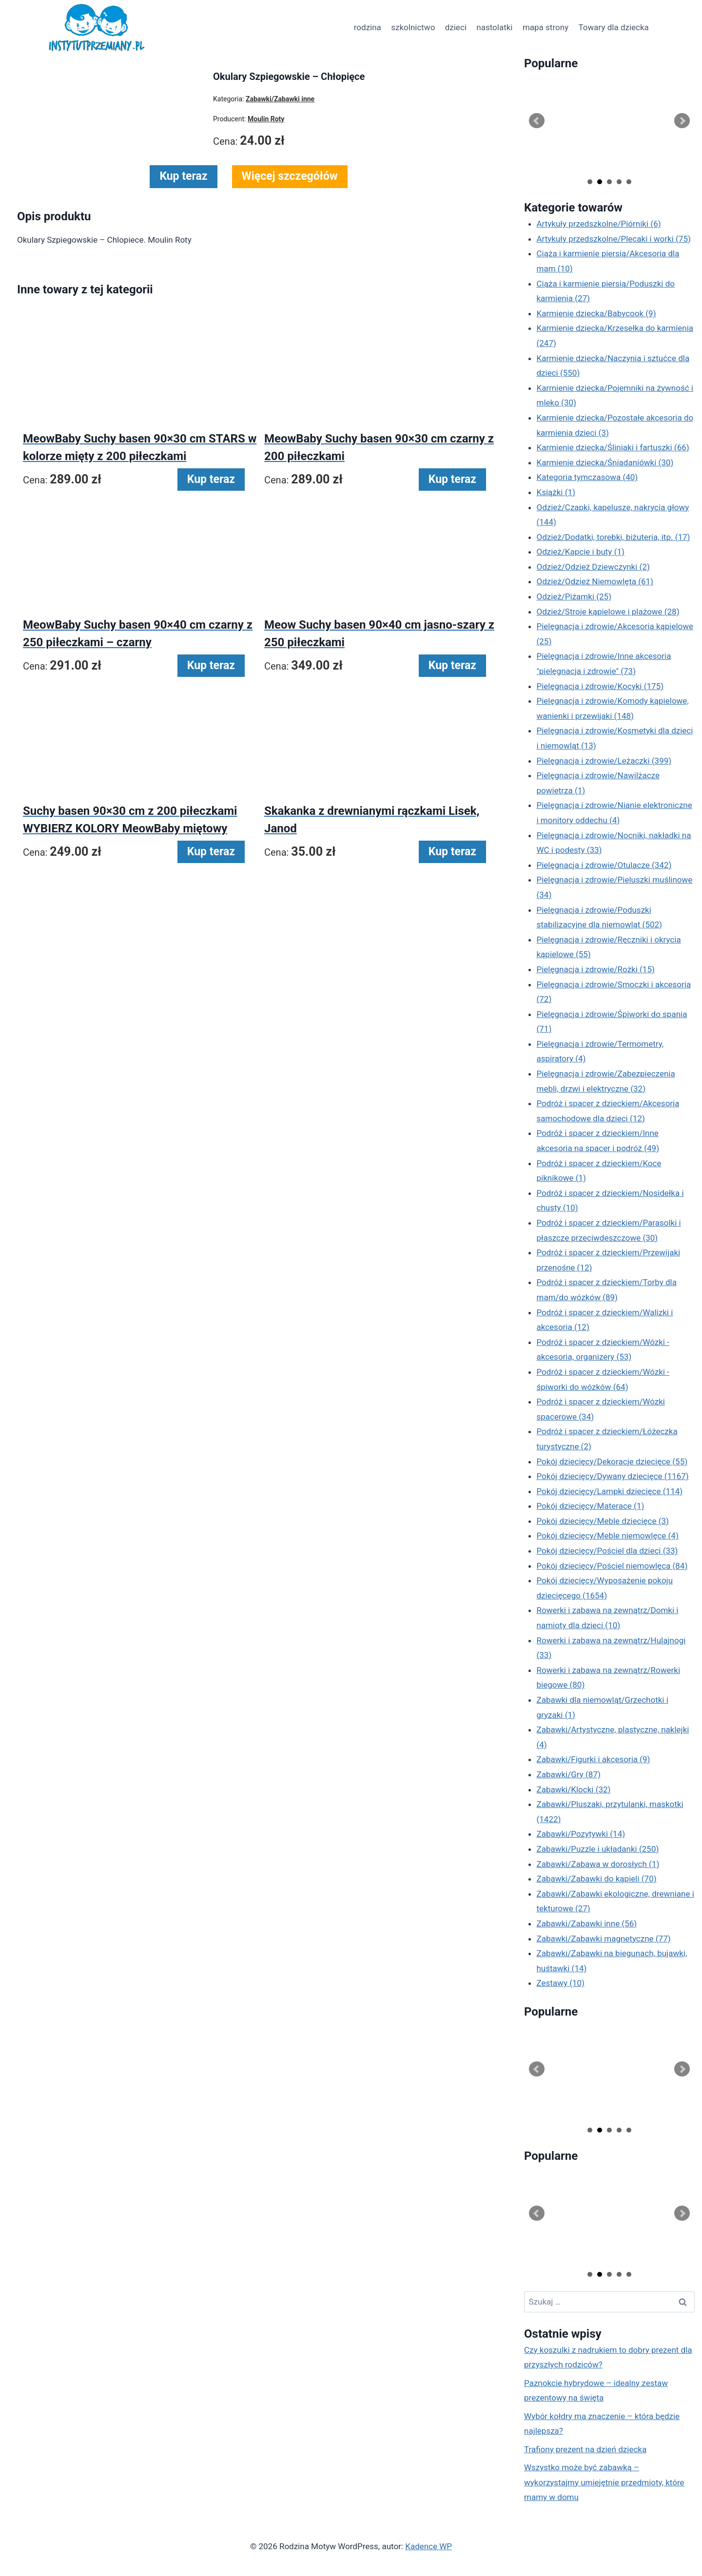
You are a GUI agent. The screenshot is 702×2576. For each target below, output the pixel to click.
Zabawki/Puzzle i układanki (598, 1849)
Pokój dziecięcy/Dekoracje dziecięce (612, 1461)
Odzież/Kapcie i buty (580, 552)
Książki (556, 492)
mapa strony (545, 27)
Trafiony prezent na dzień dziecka (585, 2449)
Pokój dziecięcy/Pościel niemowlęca (612, 1566)
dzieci (456, 27)
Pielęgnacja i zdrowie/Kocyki (600, 686)
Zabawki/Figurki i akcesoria (593, 1759)
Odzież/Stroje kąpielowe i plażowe (608, 611)
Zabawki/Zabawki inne (587, 1923)
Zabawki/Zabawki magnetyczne (604, 1938)
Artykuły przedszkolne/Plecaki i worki (614, 239)
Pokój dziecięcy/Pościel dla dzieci (607, 1551)
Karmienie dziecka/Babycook (596, 313)
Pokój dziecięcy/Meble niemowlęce (608, 1535)
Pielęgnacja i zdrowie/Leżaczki (604, 761)
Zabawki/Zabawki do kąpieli (597, 1879)
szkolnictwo (413, 27)
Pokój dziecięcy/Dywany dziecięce (613, 1476)
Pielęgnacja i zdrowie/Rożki (596, 969)
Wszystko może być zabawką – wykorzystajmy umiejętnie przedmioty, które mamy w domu (604, 2482)
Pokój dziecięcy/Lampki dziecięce (610, 1491)
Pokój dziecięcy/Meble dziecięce (603, 1521)
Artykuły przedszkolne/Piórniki (599, 224)
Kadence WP (428, 2546)
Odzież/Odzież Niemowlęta (595, 581)
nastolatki (494, 27)
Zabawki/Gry (569, 1774)
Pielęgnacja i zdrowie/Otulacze (604, 865)
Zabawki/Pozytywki (581, 1834)
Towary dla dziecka (613, 27)
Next (682, 121)
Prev (537, 121)
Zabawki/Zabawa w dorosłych (598, 1864)
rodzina (367, 27)
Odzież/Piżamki (574, 596)
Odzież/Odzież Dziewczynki (593, 567)
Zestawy (561, 1983)
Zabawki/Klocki (574, 1789)
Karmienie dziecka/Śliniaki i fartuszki (613, 447)
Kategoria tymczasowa (587, 477)
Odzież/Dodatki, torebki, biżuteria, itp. (613, 537)
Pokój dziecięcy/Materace (590, 1506)
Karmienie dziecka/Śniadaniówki (605, 462)
